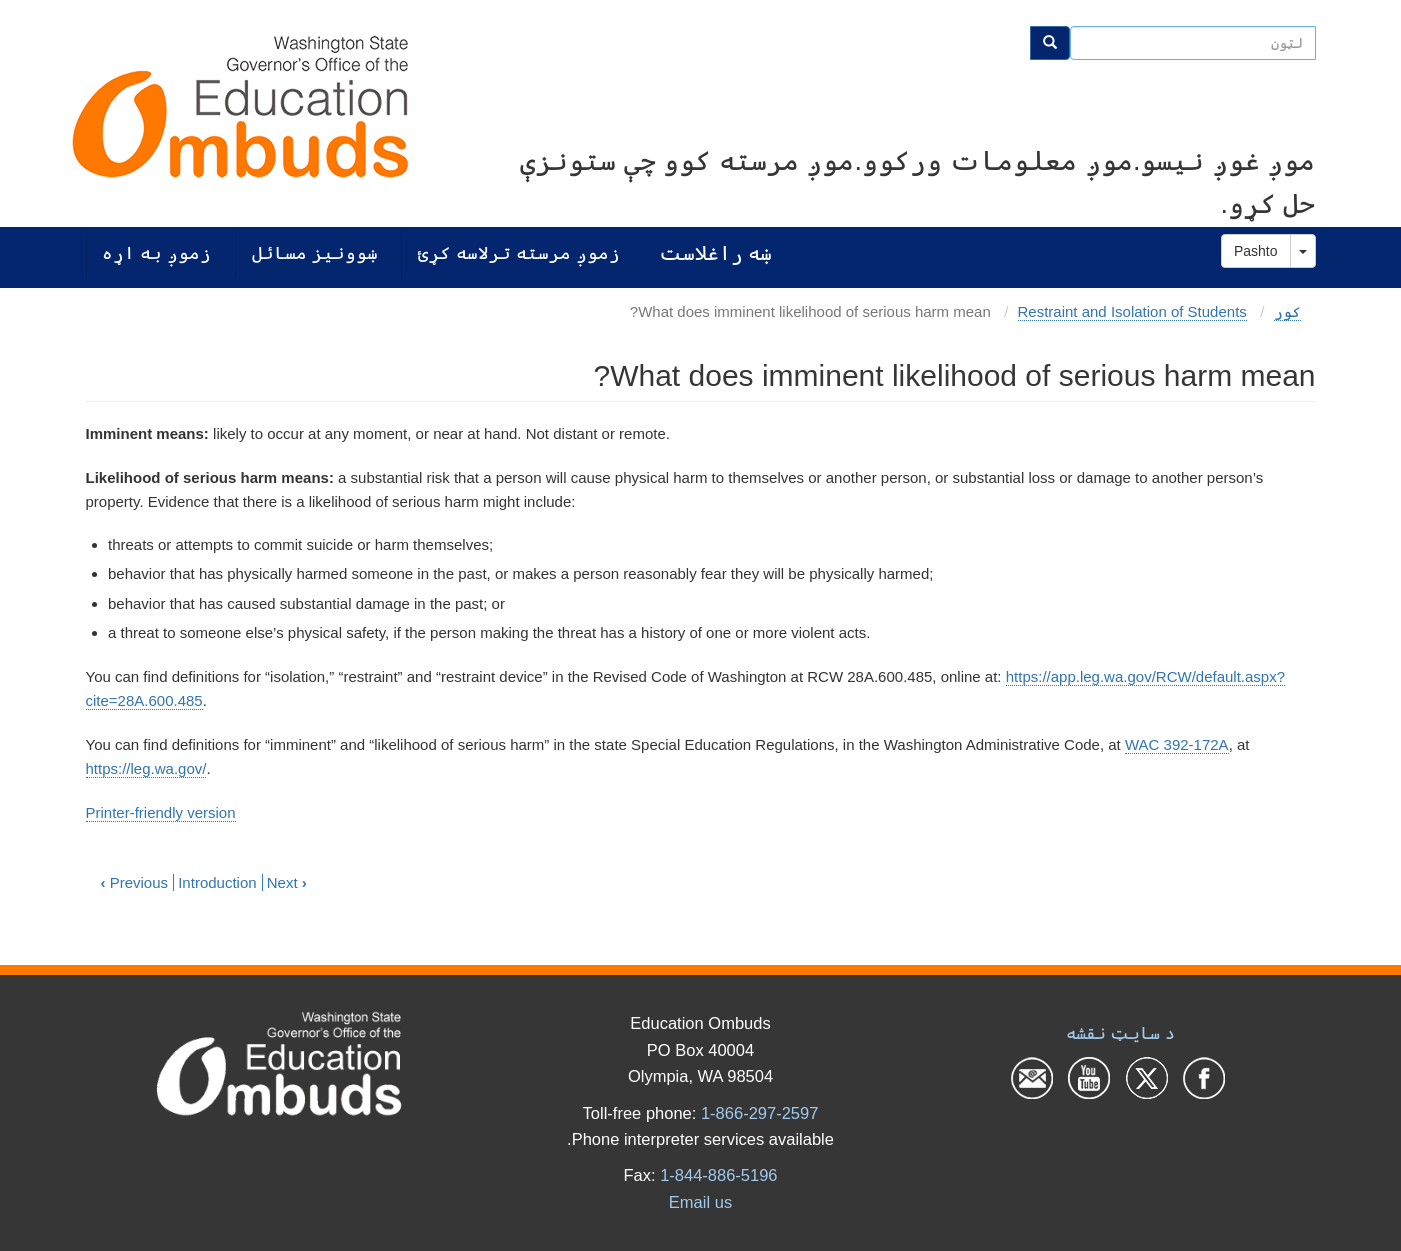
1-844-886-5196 (718, 1175)
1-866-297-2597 (759, 1113)
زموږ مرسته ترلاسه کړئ (519, 252)
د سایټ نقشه (1120, 1033)
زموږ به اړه (156, 252)
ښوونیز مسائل (315, 252)
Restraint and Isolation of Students (1132, 311)
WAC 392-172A (1177, 744)
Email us (700, 1202)
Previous (135, 882)
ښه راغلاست (715, 252)
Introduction (217, 882)
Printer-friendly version (161, 812)
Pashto (1256, 251)
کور (1287, 311)
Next (287, 882)
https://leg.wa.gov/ (146, 768)
